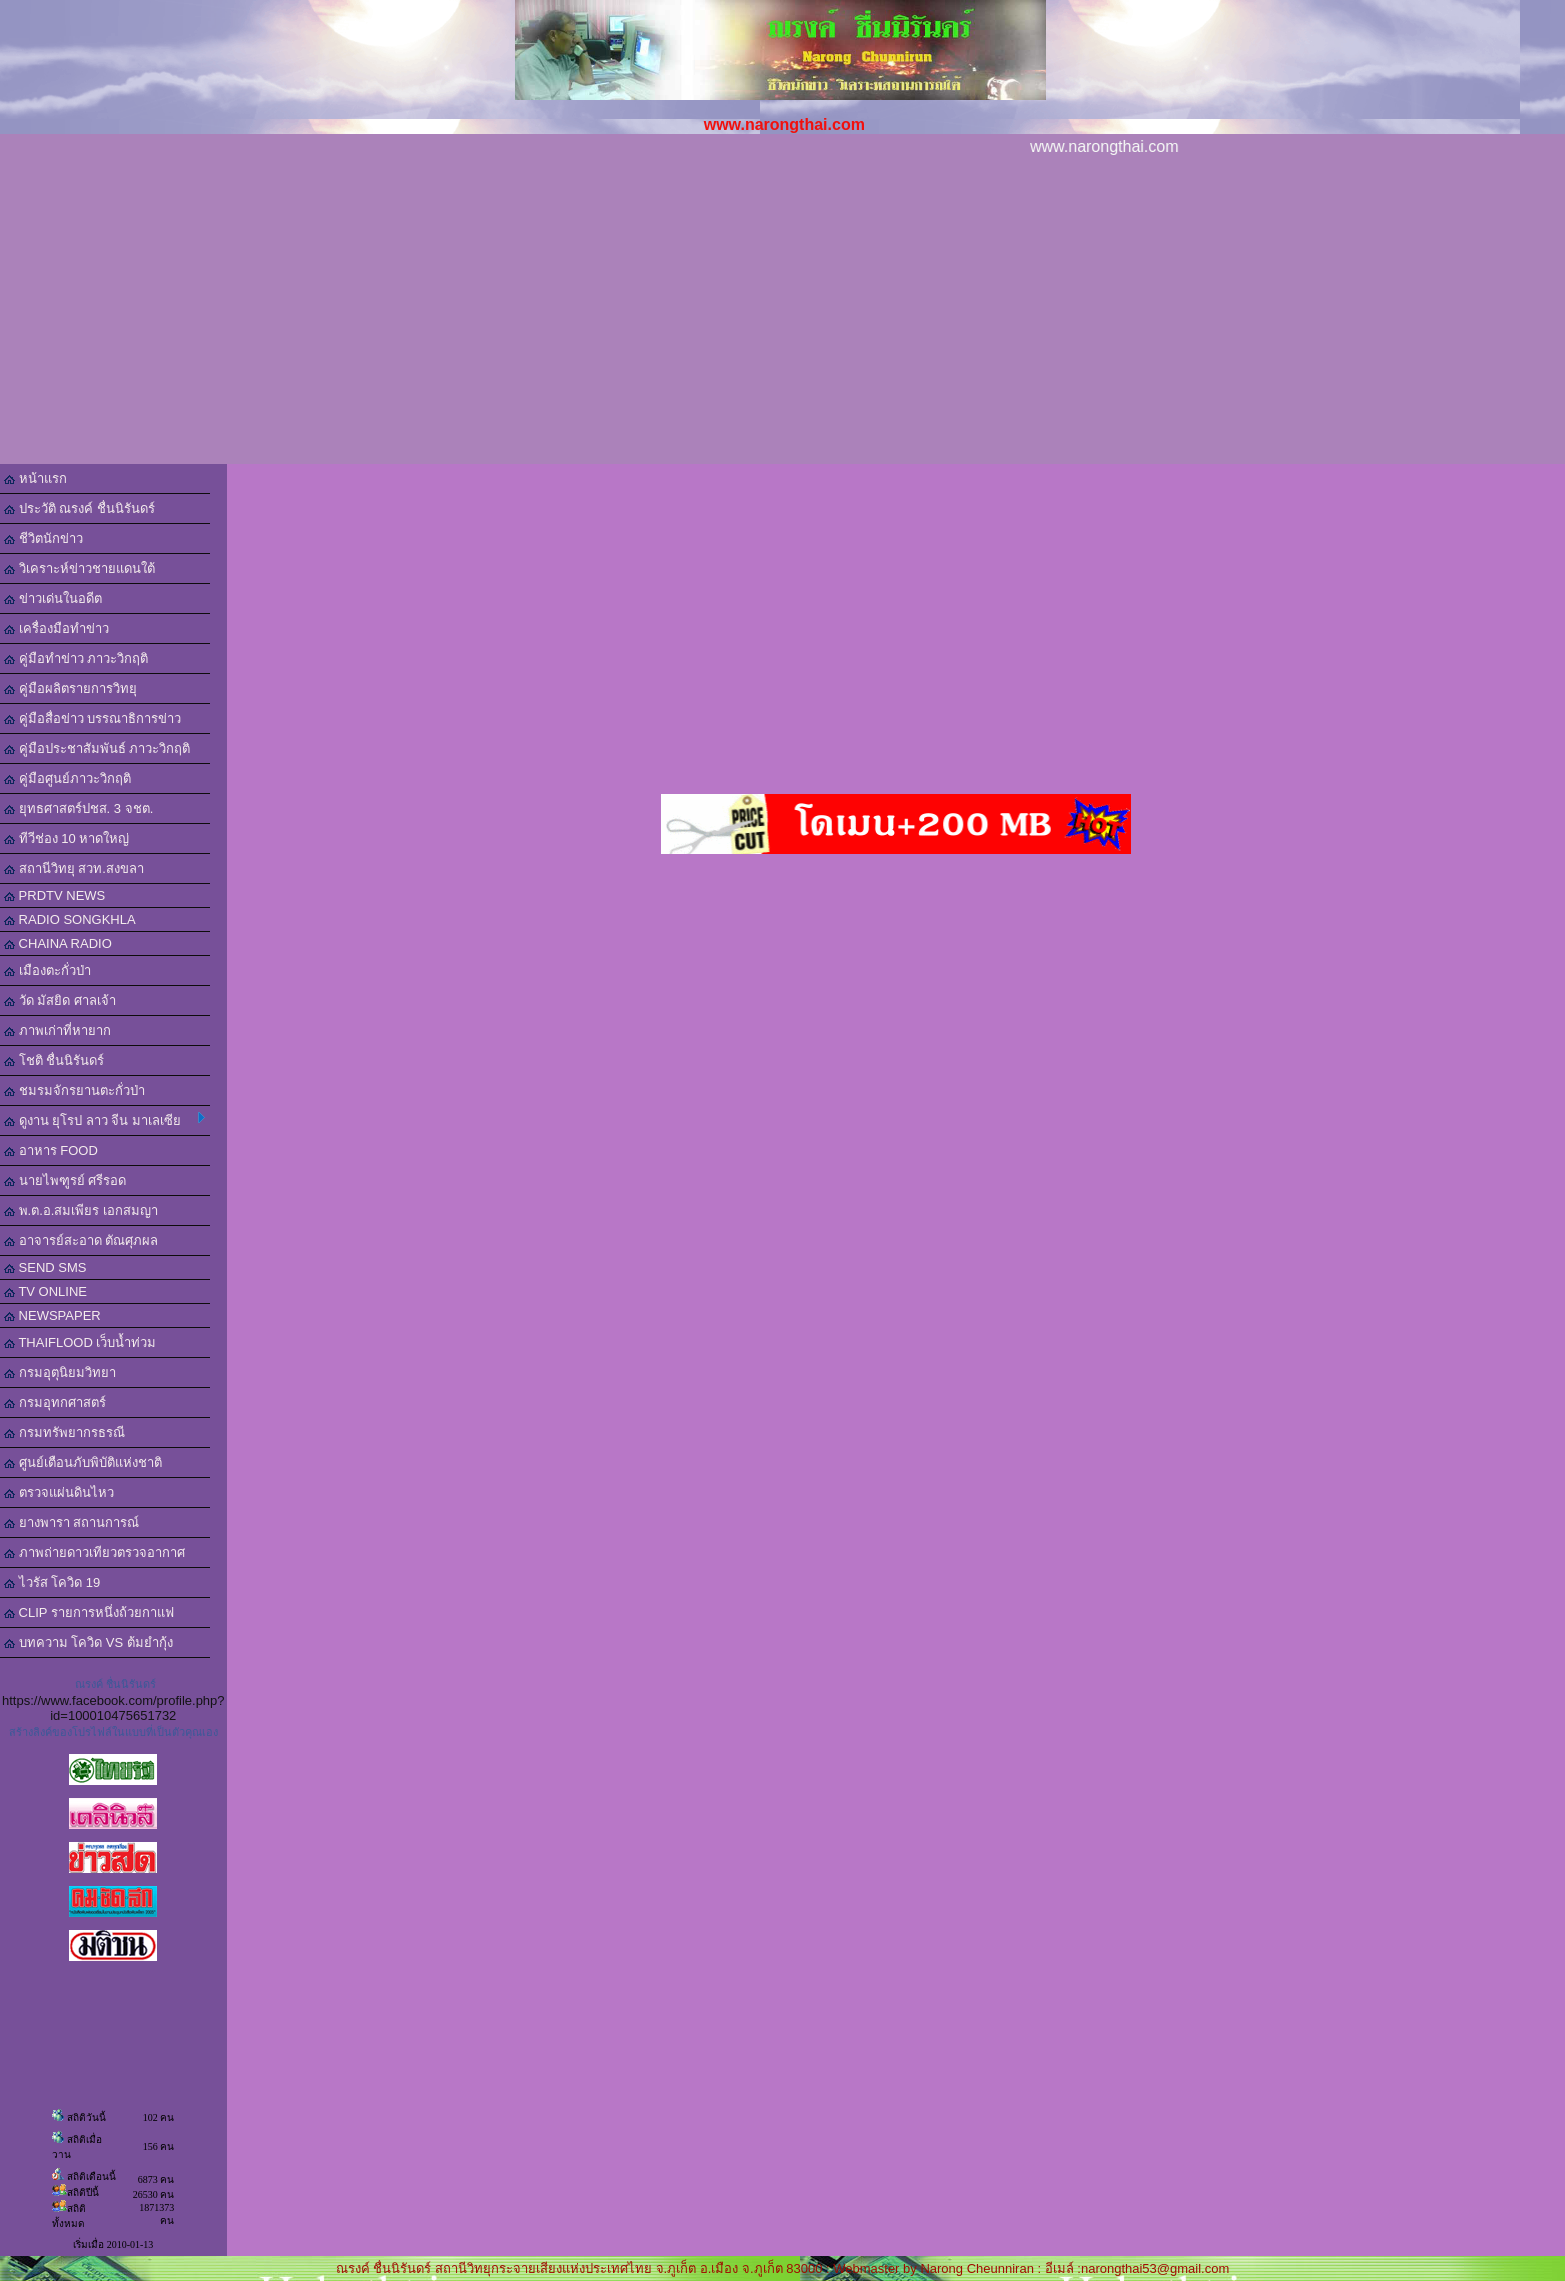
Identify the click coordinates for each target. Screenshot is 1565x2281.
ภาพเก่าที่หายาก (57, 1030)
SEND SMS (45, 1267)
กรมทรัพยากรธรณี (64, 1432)
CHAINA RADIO (58, 943)
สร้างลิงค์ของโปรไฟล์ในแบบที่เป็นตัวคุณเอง (113, 1732)
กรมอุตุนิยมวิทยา (60, 1372)
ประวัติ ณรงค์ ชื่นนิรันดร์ (79, 508)
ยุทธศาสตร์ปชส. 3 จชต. (78, 808)
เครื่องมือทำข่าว (56, 628)
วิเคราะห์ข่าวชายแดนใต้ (79, 568)
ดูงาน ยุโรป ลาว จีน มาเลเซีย (104, 1120)
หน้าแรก (35, 478)
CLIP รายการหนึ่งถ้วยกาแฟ (89, 1612)
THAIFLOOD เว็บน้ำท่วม (80, 1342)
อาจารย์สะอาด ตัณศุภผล (81, 1240)
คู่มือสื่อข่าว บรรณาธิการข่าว (92, 718)
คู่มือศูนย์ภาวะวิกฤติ (67, 778)
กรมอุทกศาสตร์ (55, 1402)
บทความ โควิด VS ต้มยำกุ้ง (88, 1642)
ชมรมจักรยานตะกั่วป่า (74, 1090)
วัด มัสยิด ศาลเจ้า (60, 1000)
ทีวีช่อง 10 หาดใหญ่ (66, 838)
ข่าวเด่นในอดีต (53, 598)
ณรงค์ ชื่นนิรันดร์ (115, 1684)
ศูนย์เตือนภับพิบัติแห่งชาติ (83, 1462)
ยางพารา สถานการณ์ (71, 1522)
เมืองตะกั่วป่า (47, 970)
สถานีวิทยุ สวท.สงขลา (74, 868)
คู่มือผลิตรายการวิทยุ (70, 688)
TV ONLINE (45, 1291)
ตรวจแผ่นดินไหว (59, 1492)
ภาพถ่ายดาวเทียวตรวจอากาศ (94, 1552)
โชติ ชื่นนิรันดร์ (54, 1060)
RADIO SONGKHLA (70, 919)
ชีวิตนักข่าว (43, 538)
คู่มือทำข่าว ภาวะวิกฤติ (76, 658)
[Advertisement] (783, 314)
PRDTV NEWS (54, 895)
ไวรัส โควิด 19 (52, 1582)
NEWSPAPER (52, 1315)
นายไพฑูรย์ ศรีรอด (65, 1180)
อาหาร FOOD (51, 1150)
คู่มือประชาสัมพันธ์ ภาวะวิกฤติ (97, 748)
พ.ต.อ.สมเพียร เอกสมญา (81, 1210)
